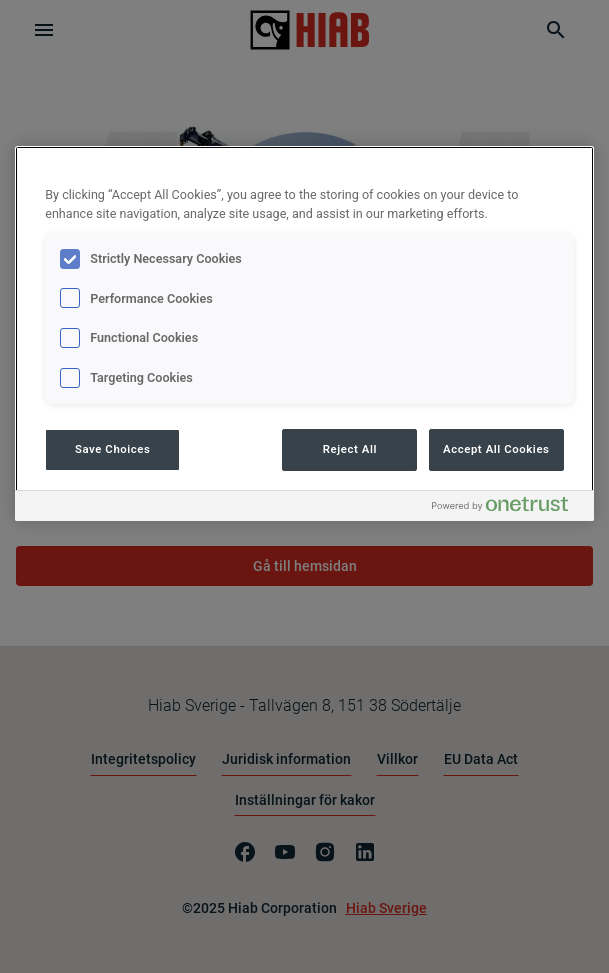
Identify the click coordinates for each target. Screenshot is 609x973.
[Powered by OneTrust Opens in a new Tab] (508, 508)
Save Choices (112, 449)
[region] (304, 333)
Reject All (350, 449)
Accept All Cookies (496, 449)
